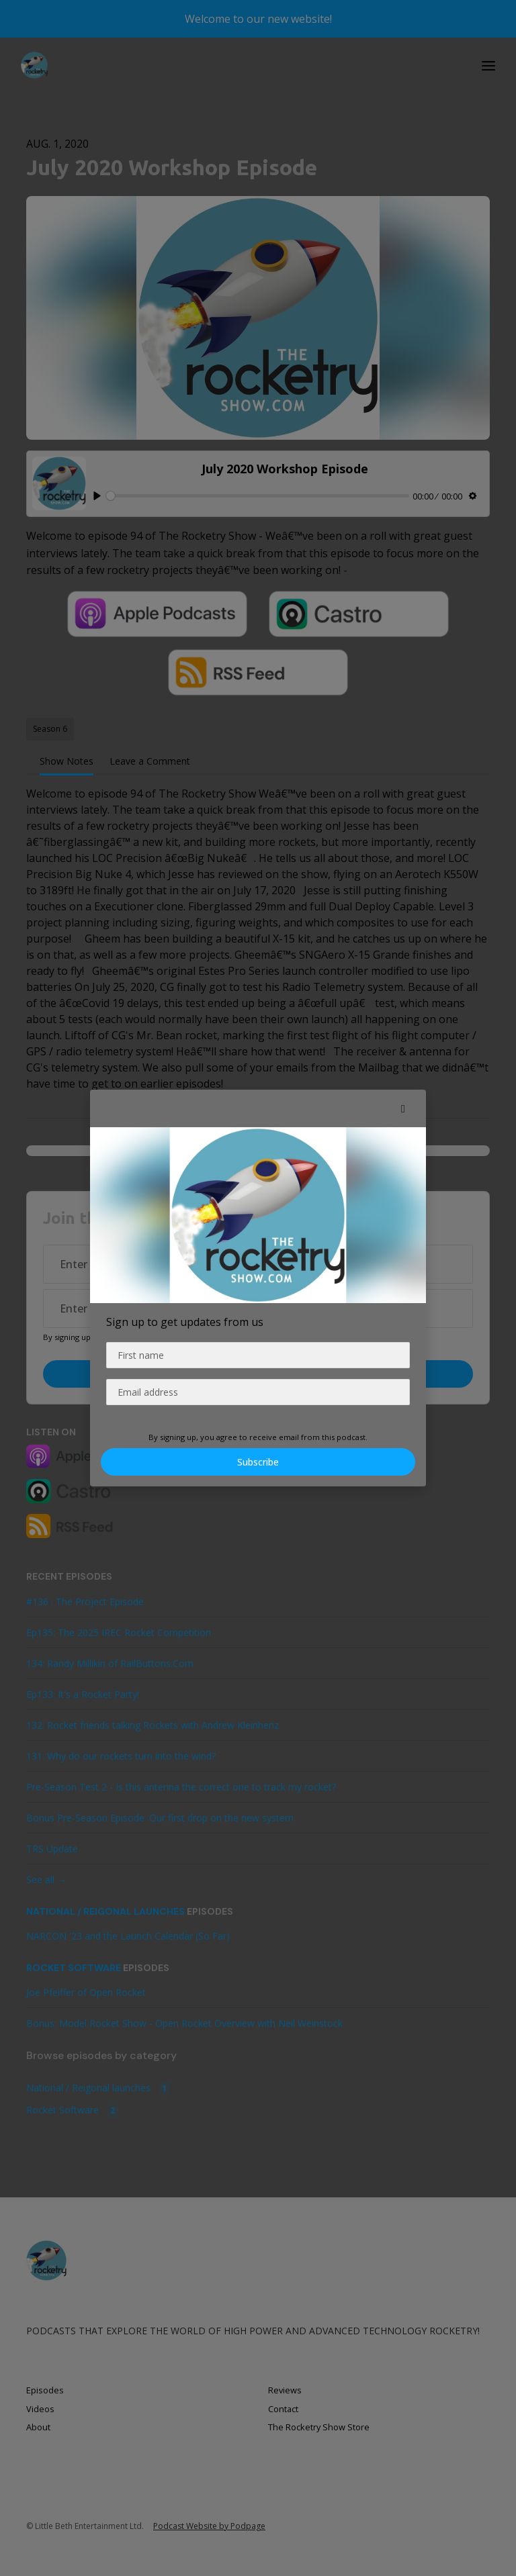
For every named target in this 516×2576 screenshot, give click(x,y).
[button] (403, 1108)
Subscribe (258, 1462)
